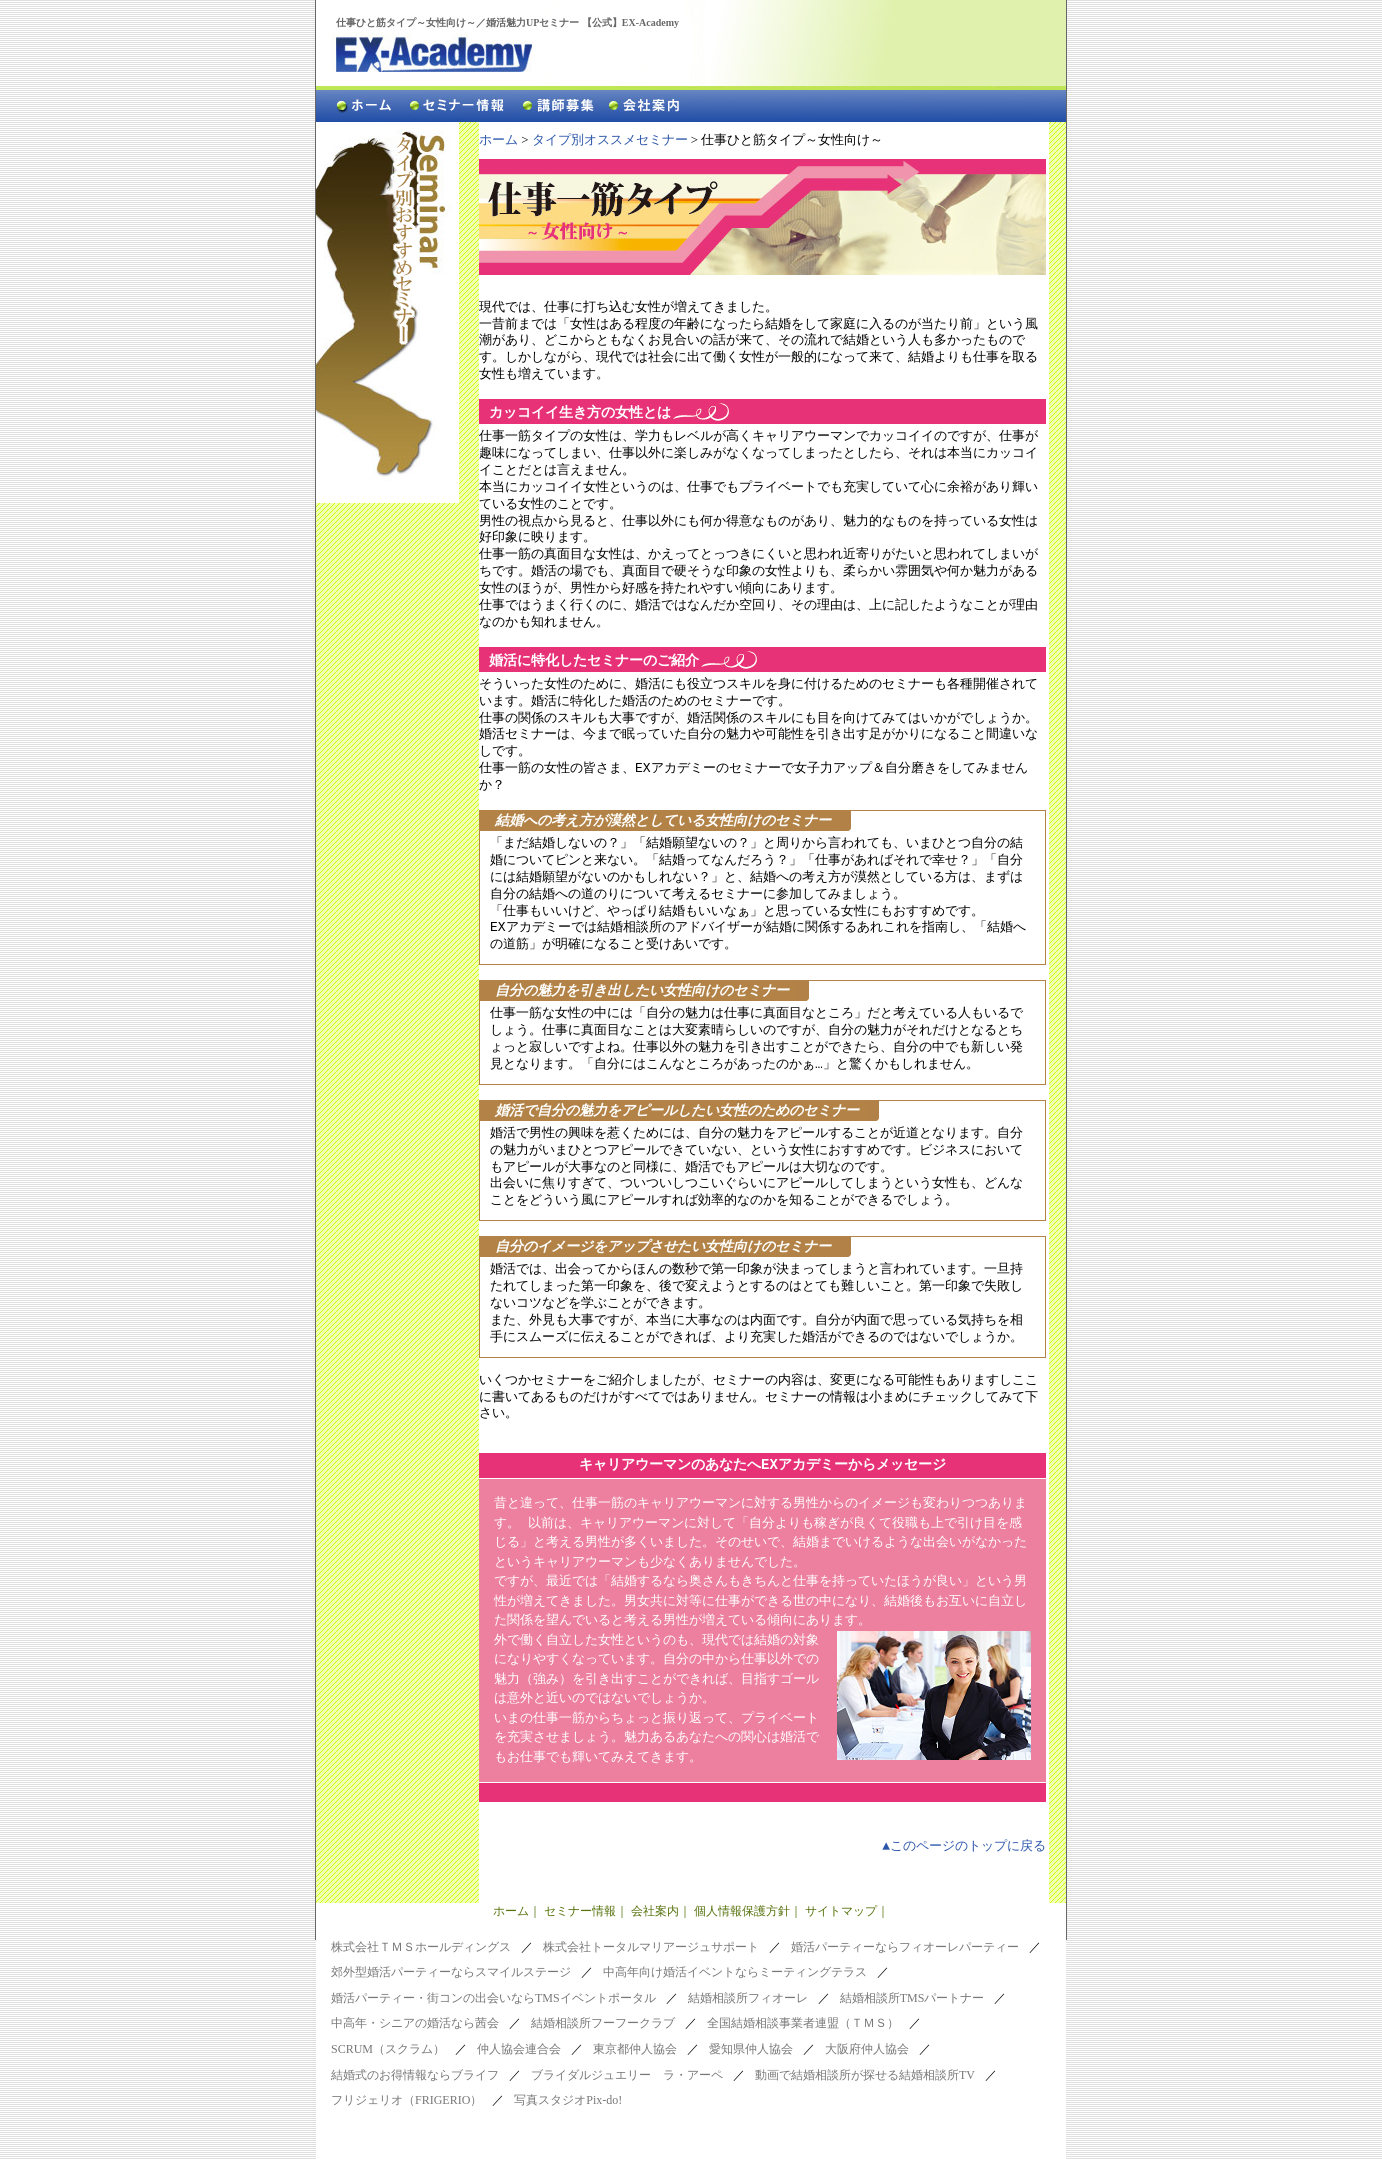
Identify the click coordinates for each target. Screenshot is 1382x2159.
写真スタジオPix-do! (568, 2100)
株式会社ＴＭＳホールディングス (421, 1947)
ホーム (358, 106)
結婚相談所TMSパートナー (912, 1998)
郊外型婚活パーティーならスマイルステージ (451, 1972)
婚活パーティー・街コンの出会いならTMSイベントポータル (493, 1998)
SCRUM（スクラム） (388, 2049)
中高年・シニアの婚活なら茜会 (415, 2023)
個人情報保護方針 (742, 1911)
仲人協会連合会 (519, 2049)
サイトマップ (841, 1911)
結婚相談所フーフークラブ (603, 2023)
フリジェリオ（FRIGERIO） (406, 2100)
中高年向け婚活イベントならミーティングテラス (735, 1972)
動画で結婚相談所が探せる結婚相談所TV (865, 2075)
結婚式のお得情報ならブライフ (415, 2075)
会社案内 (646, 106)
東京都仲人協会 (635, 2049)
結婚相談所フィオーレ (748, 1998)
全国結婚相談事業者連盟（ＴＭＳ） (803, 2023)
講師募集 (558, 106)
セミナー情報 (457, 106)
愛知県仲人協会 (751, 2049)
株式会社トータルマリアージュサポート (651, 1947)
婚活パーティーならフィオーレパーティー (905, 1947)
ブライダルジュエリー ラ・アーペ (627, 2075)
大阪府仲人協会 (867, 2049)
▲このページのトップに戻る (964, 1847)
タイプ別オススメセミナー (610, 140)
